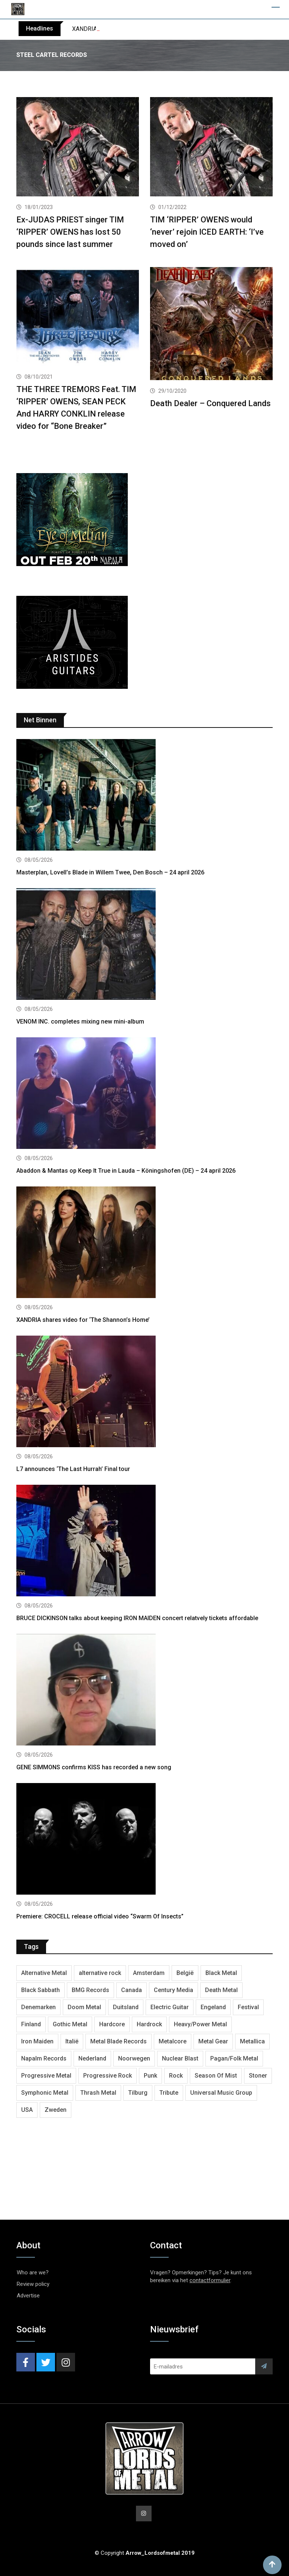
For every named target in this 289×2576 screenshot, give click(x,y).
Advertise (28, 2295)
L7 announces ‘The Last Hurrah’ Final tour (73, 1468)
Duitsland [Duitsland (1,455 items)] (126, 2007)
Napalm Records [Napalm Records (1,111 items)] (43, 2058)
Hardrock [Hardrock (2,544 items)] (149, 2024)
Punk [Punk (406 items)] (150, 2075)
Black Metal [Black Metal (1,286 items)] (221, 1972)
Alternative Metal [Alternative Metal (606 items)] (44, 1972)
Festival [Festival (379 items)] (248, 2007)
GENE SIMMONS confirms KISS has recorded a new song (93, 1767)
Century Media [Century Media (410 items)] (173, 1990)
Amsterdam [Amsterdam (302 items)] (149, 1972)
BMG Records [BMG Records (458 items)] (90, 1990)
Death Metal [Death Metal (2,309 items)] (221, 1990)
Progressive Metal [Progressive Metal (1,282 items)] (46, 2075)
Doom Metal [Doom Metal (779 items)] (84, 2007)
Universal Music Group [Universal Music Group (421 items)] (221, 2092)
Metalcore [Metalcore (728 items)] (172, 2041)
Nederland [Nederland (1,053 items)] (92, 2058)
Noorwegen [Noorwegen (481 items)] (134, 2058)
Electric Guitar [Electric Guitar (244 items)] (169, 2007)
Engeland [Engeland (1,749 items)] (213, 2007)
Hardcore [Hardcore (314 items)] (112, 2024)
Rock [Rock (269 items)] (176, 2075)
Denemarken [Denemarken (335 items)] (38, 2007)
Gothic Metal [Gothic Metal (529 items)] (70, 2024)
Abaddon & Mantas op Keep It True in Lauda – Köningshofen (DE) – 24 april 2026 (126, 1170)
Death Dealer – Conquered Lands (210, 403)
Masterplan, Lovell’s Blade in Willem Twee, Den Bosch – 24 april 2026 (110, 872)
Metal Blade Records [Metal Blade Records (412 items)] (118, 2041)
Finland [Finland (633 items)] (31, 2024)
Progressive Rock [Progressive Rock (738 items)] (107, 2075)
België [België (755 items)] (185, 1972)
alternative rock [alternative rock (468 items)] (100, 1972)
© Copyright (145, 2553)
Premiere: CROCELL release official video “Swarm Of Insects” (100, 1916)
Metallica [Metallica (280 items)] (252, 2041)
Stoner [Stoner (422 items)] (258, 2075)
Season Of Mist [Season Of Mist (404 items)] (216, 2075)
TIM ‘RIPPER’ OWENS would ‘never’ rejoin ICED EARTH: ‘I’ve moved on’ (207, 232)
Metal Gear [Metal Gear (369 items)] (213, 2041)
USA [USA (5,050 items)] (27, 2109)
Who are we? (33, 2272)
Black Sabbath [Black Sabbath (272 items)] (40, 1990)
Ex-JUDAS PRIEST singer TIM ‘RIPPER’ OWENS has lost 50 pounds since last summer (70, 232)
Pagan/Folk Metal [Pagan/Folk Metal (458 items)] (234, 2058)
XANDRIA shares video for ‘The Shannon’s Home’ (83, 1319)
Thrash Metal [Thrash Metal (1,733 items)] (98, 2092)
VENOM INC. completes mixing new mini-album (80, 1021)
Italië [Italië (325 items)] (71, 2041)
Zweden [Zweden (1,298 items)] (55, 2109)
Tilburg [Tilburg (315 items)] (137, 2092)
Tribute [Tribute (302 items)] (168, 2092)
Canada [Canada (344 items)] (131, 1990)
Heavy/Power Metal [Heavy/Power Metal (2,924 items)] (200, 2024)
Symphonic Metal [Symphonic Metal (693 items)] (44, 2092)
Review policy (33, 2284)
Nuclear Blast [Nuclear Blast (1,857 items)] (180, 2058)
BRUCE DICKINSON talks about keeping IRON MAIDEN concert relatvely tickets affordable (137, 1618)
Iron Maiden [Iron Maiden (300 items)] (37, 2041)
